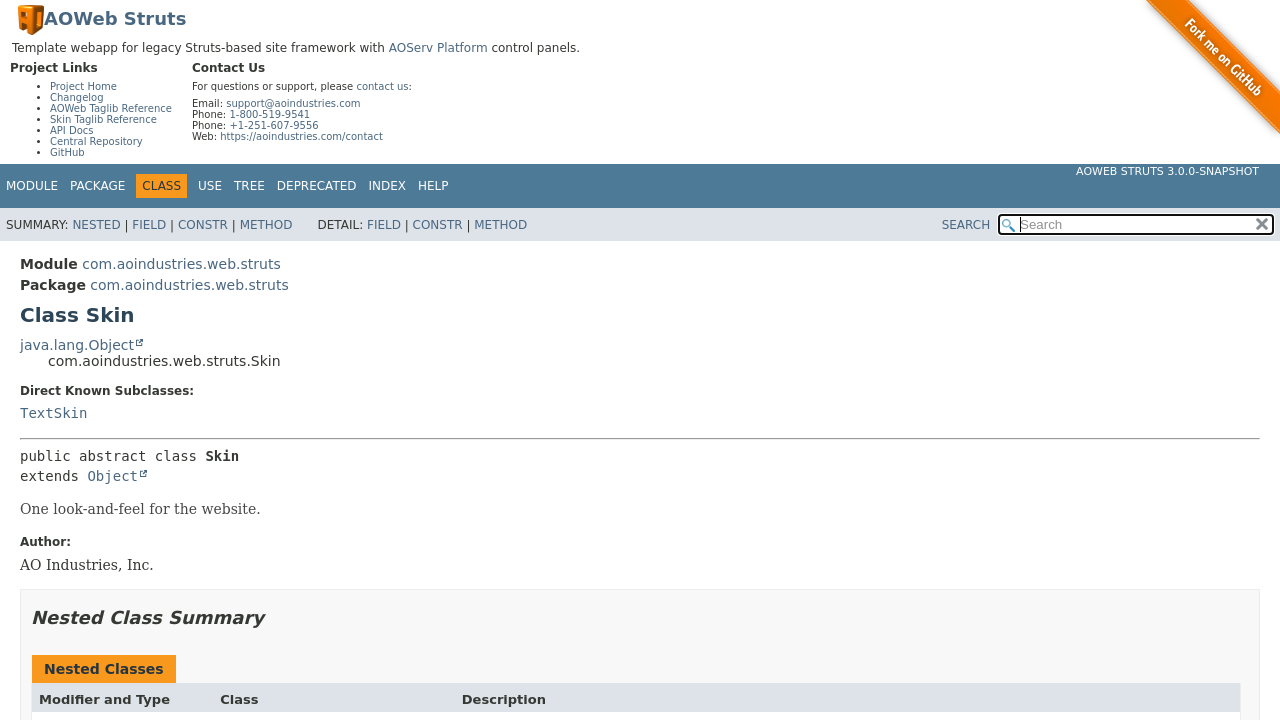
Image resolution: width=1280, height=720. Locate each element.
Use (210, 186)
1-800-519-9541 (269, 114)
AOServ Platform (438, 48)
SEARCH (966, 225)
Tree (249, 186)
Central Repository (96, 141)
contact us (382, 86)
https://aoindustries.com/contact (301, 136)
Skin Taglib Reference (103, 119)
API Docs (72, 130)
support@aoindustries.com (293, 103)
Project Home (83, 86)
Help (433, 186)
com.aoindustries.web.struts (181, 264)
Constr (203, 225)
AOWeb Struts (115, 18)
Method (266, 225)
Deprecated (317, 186)
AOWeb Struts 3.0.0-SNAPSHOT (1167, 171)
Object (112, 476)
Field (149, 225)
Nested (96, 225)
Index (388, 186)
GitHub (67, 152)
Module (32, 186)
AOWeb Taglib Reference (111, 108)
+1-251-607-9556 (273, 125)
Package (97, 186)
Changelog (77, 97)
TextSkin (53, 413)
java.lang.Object (77, 345)
